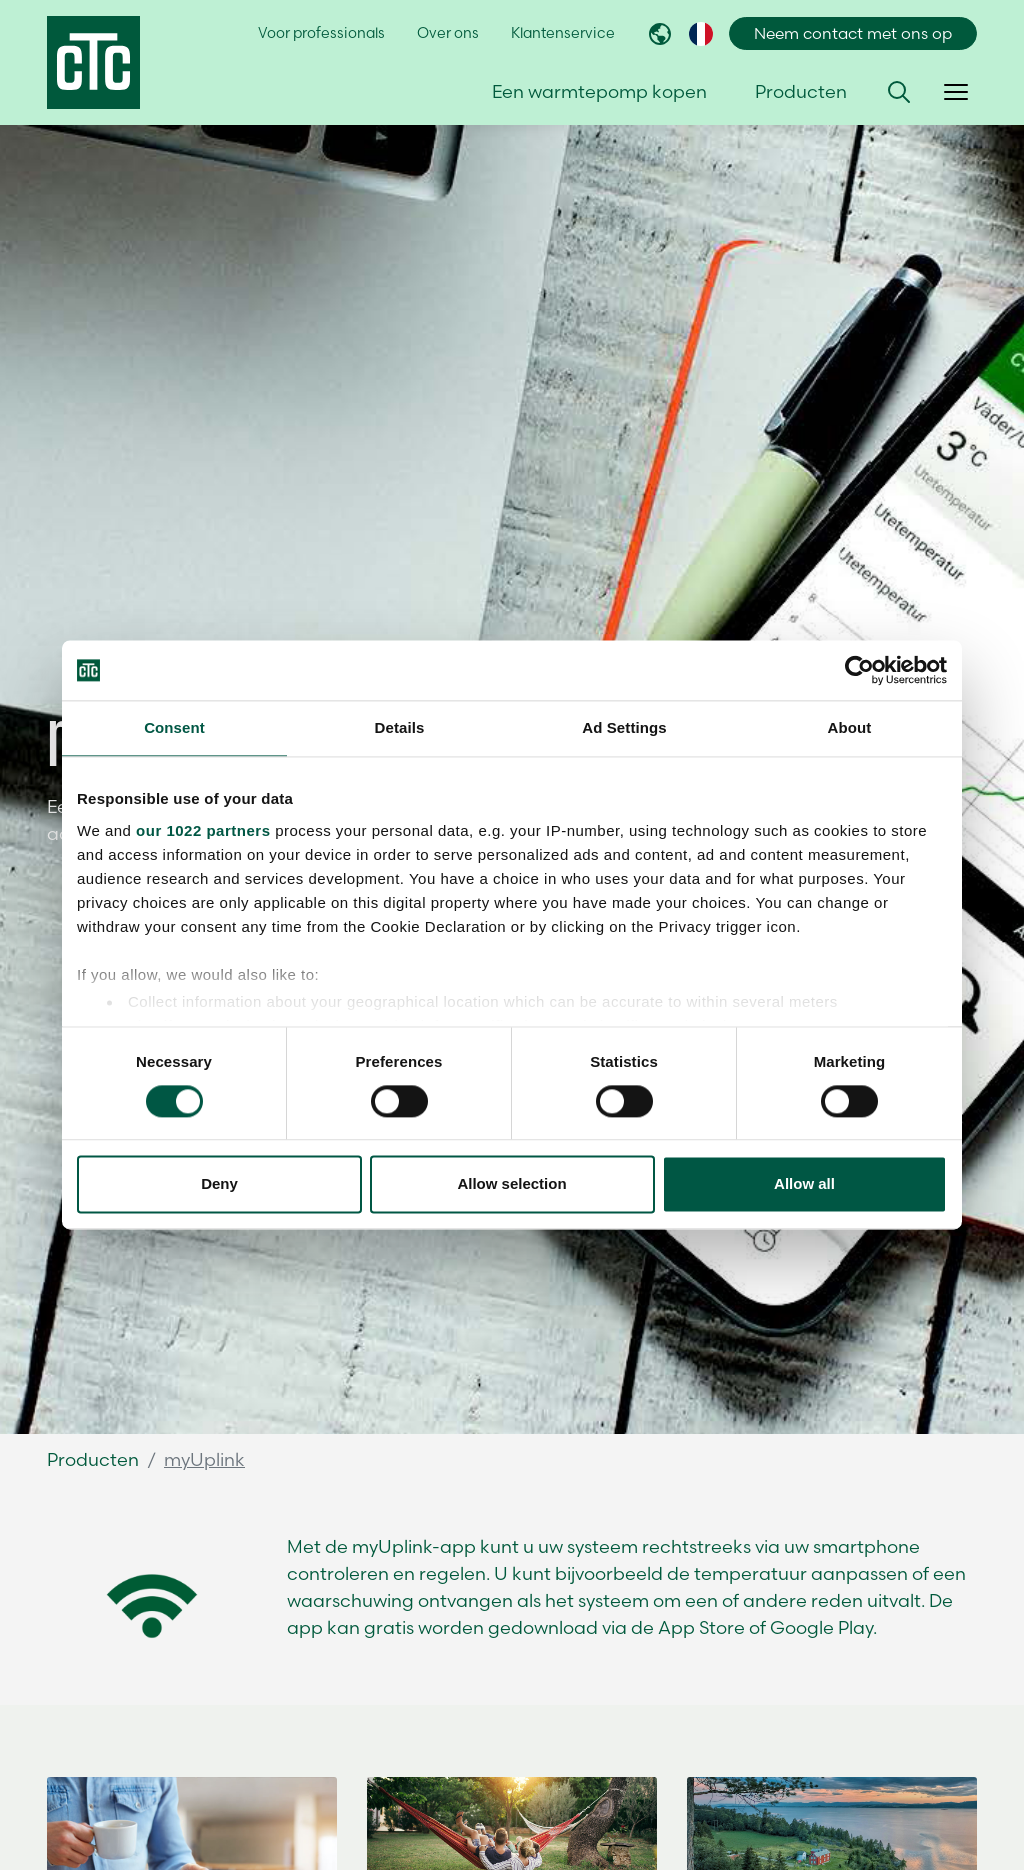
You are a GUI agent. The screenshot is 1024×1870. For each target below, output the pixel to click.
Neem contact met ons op (853, 33)
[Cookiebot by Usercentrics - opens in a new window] (859, 670)
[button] (899, 92)
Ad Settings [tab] (624, 727)
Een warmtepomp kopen (599, 91)
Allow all (804, 1184)
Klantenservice (563, 33)
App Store (701, 1627)
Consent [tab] (174, 727)
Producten (93, 1459)
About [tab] (850, 727)
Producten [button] (801, 91)
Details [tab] (400, 727)
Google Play (821, 1627)
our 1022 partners (203, 830)
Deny (219, 1184)
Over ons (448, 33)
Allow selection (511, 1184)
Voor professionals (321, 33)
